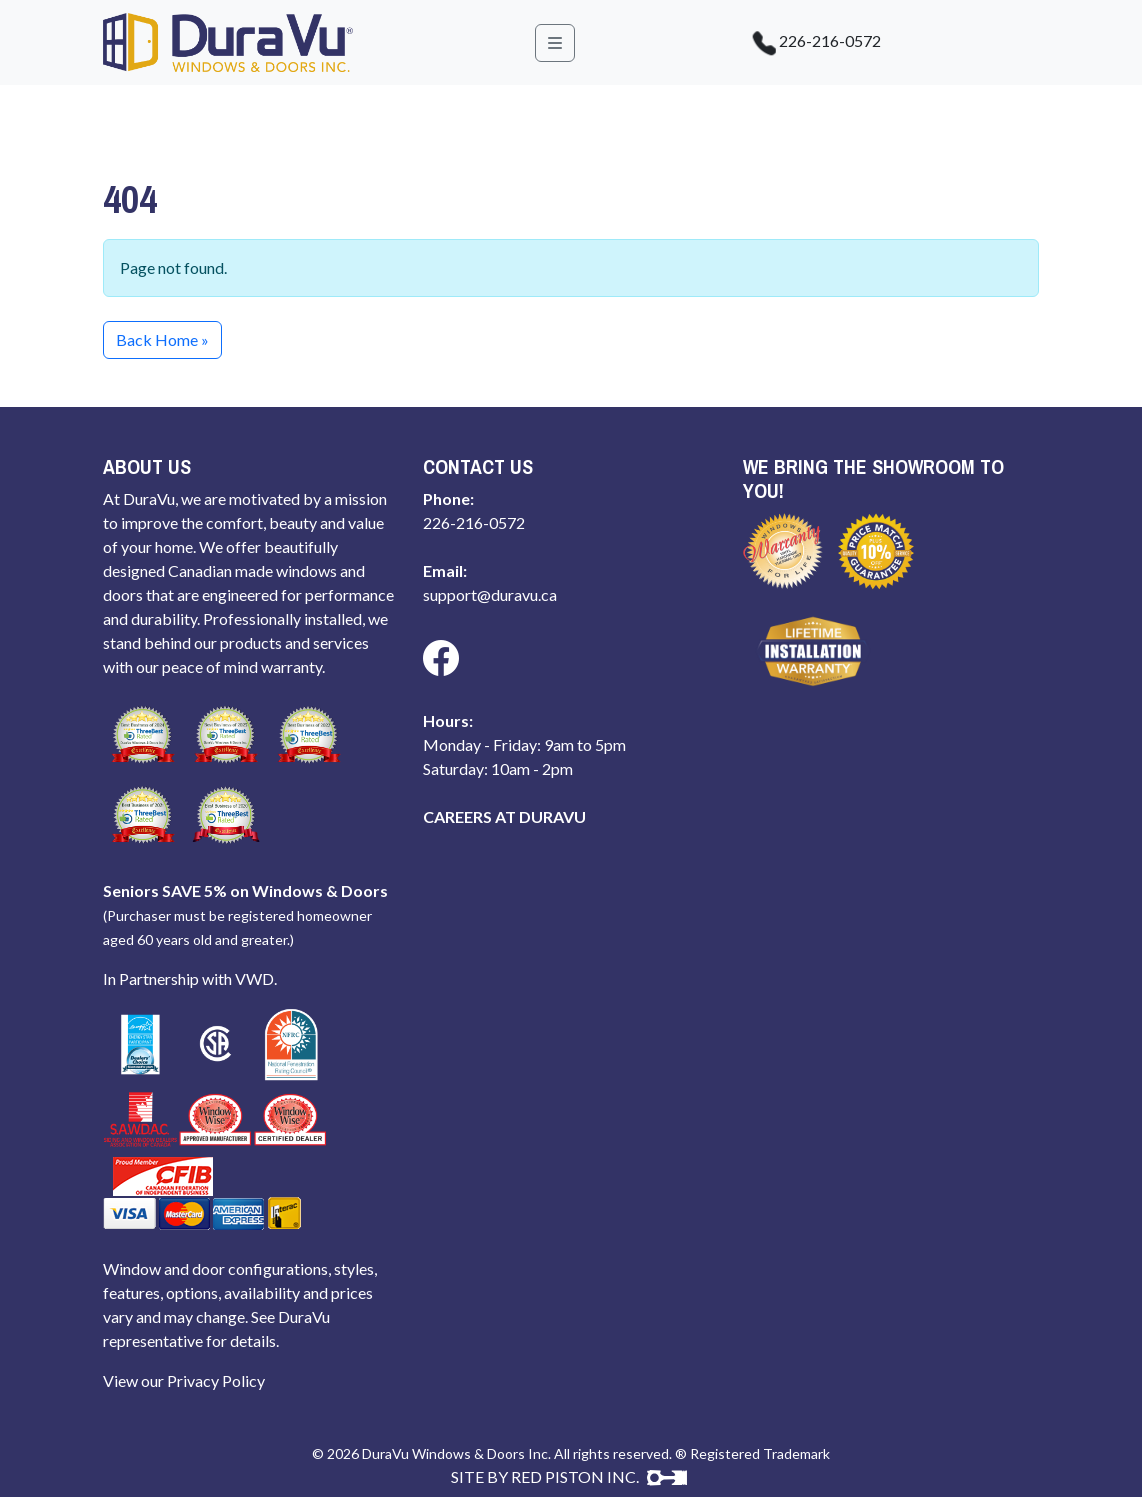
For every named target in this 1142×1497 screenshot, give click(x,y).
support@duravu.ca (490, 594)
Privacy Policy (216, 1380)
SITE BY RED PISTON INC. (569, 1476)
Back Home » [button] (162, 339)
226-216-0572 (806, 43)
